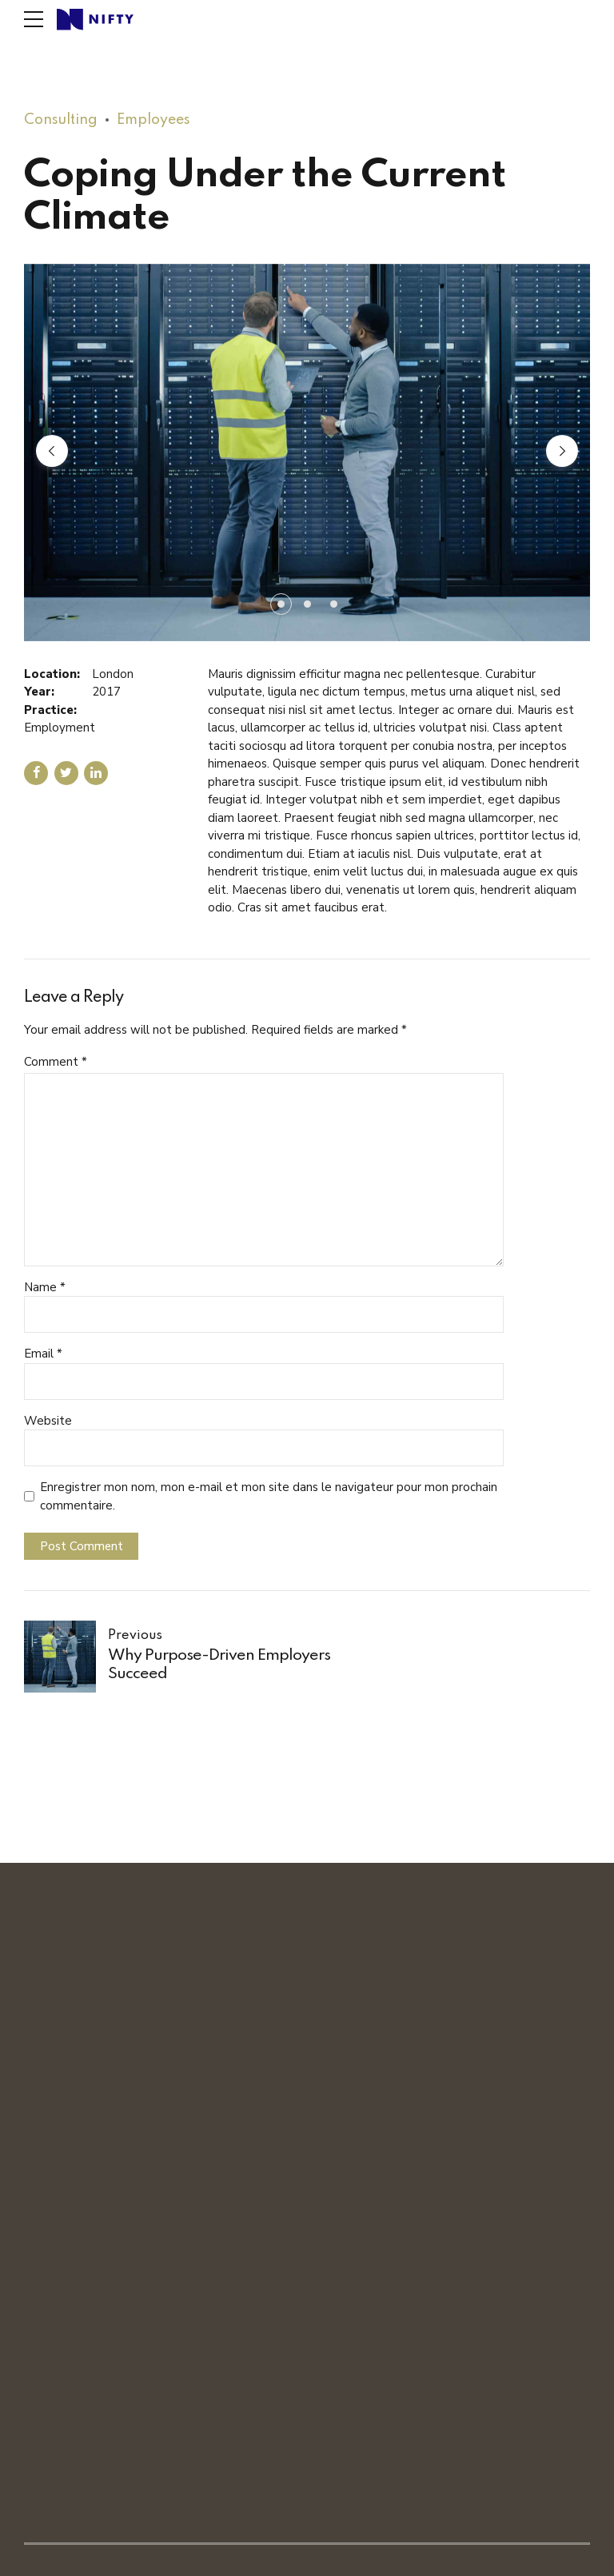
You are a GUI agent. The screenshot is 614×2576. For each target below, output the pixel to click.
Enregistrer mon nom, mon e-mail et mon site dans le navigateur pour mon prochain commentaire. (268, 1496)
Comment (55, 1062)
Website (48, 1421)
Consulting (61, 120)
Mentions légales (236, 2556)
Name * (45, 1287)
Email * (43, 1354)
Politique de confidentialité (357, 2556)
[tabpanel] (307, 452)
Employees (153, 120)
